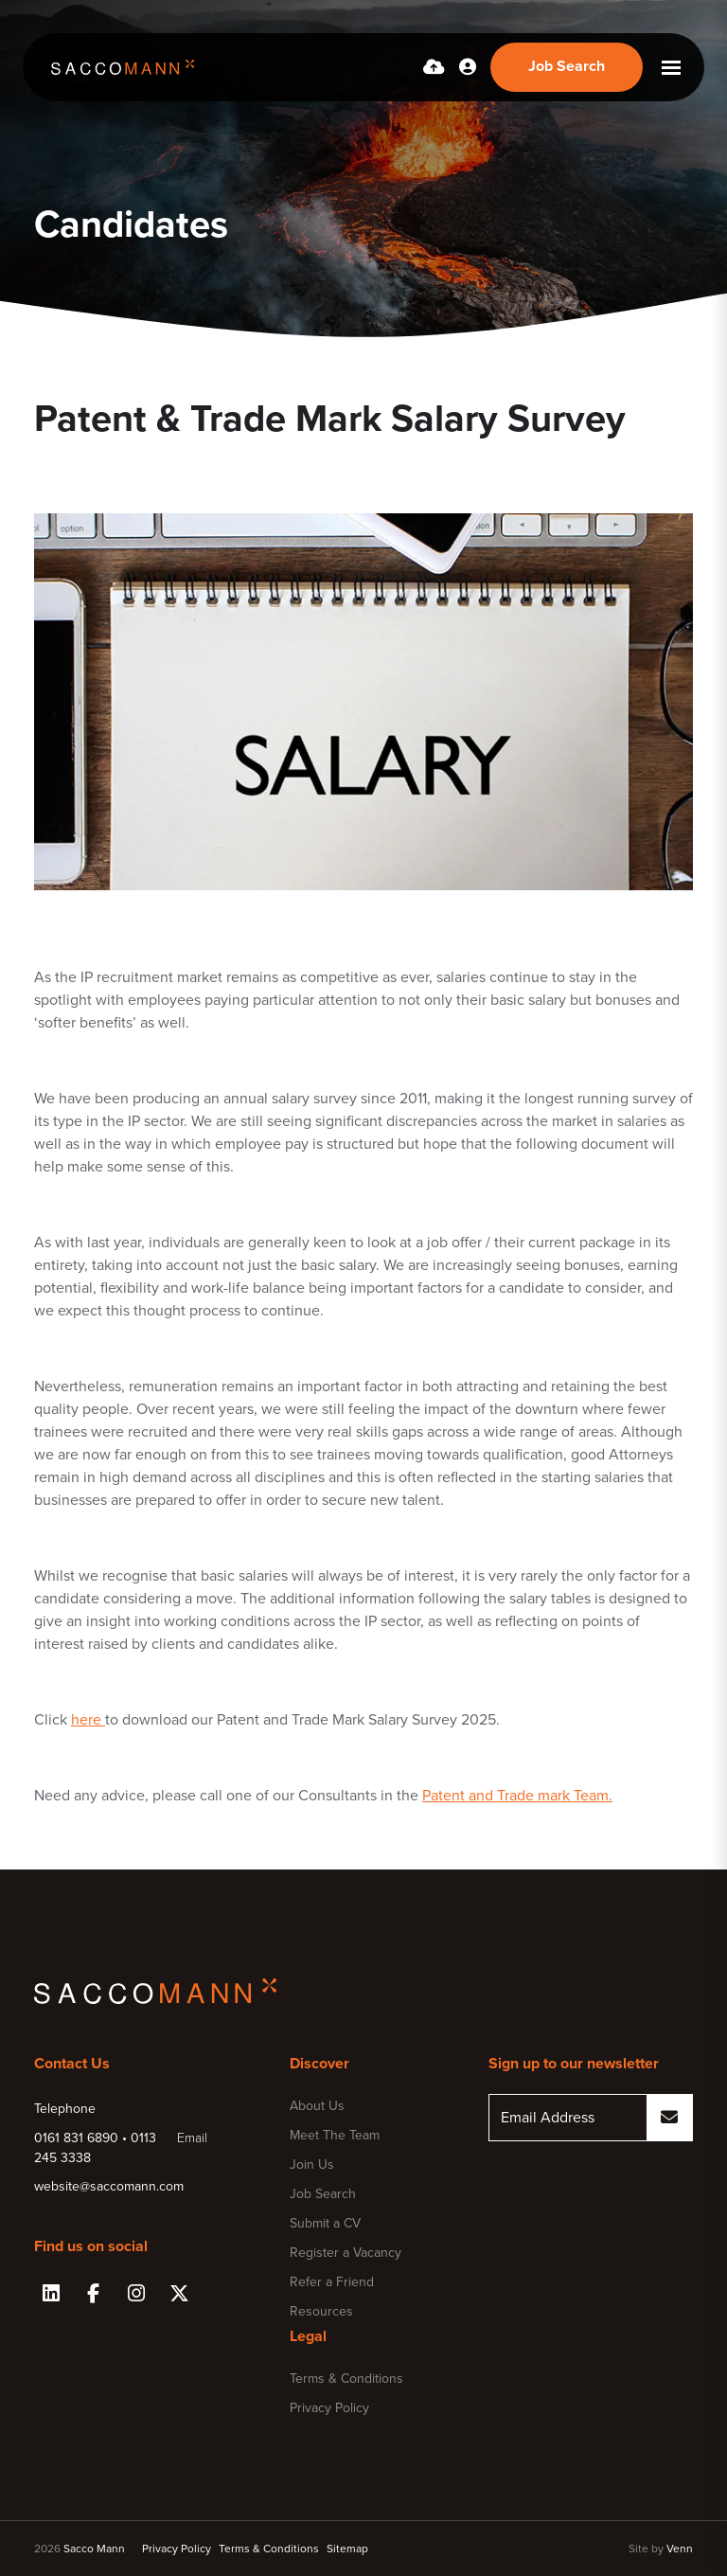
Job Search (323, 2194)
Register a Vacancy (345, 2253)
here (88, 1719)
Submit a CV (325, 2223)
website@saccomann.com (109, 2186)
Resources (321, 2311)
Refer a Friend (332, 2282)
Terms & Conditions (346, 2378)
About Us (317, 2106)
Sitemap (347, 2548)
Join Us (312, 2164)
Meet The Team (335, 2135)
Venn (679, 2548)
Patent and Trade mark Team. (517, 1795)
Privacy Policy (329, 2408)
